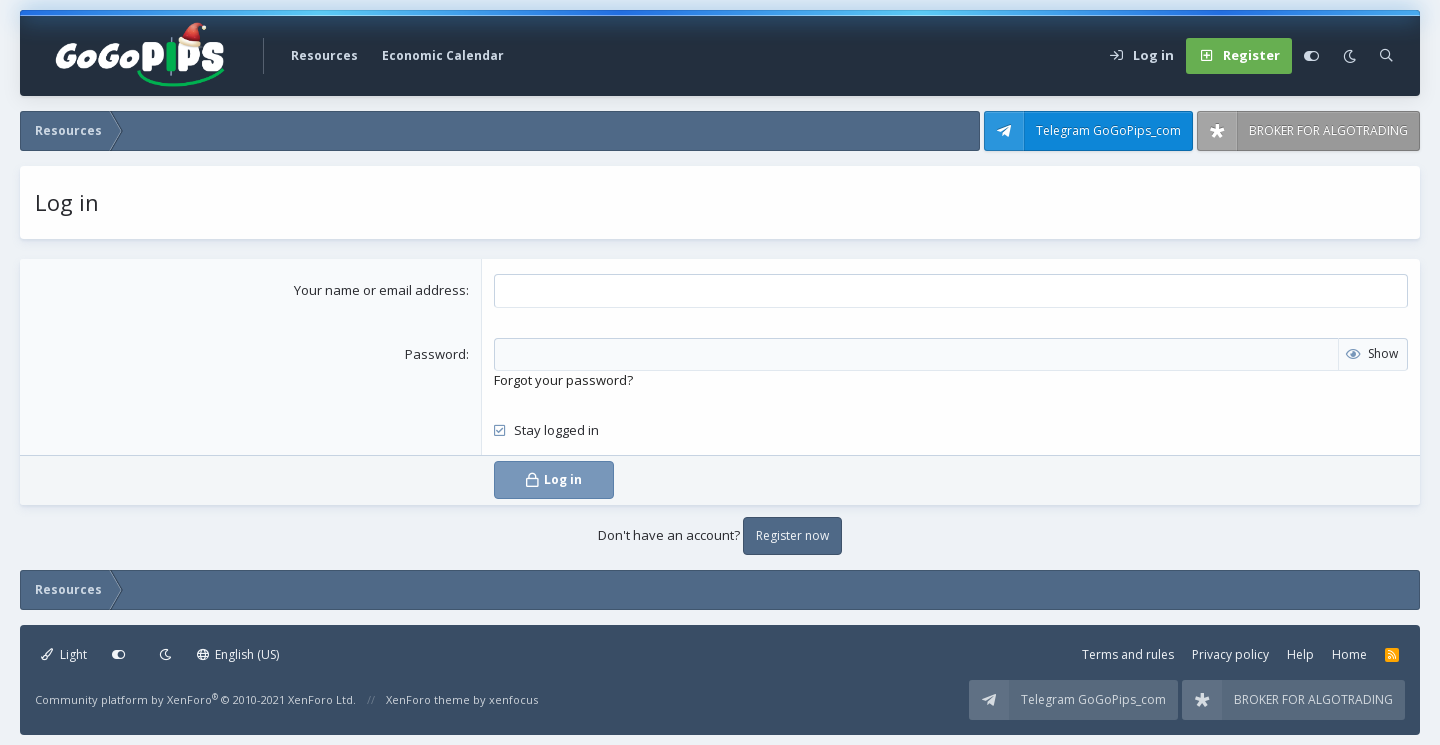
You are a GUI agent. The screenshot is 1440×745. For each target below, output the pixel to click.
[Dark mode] (1349, 56)
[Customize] (1311, 56)
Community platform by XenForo (195, 699)
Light (64, 654)
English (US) (238, 654)
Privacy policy (1230, 654)
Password (435, 354)
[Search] (1386, 56)
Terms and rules (1128, 654)
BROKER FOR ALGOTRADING (1328, 130)
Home (1349, 654)
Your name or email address (380, 290)
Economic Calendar (443, 55)
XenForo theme (428, 699)
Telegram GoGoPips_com (1108, 130)
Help (1300, 654)
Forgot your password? (563, 380)
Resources (324, 55)
